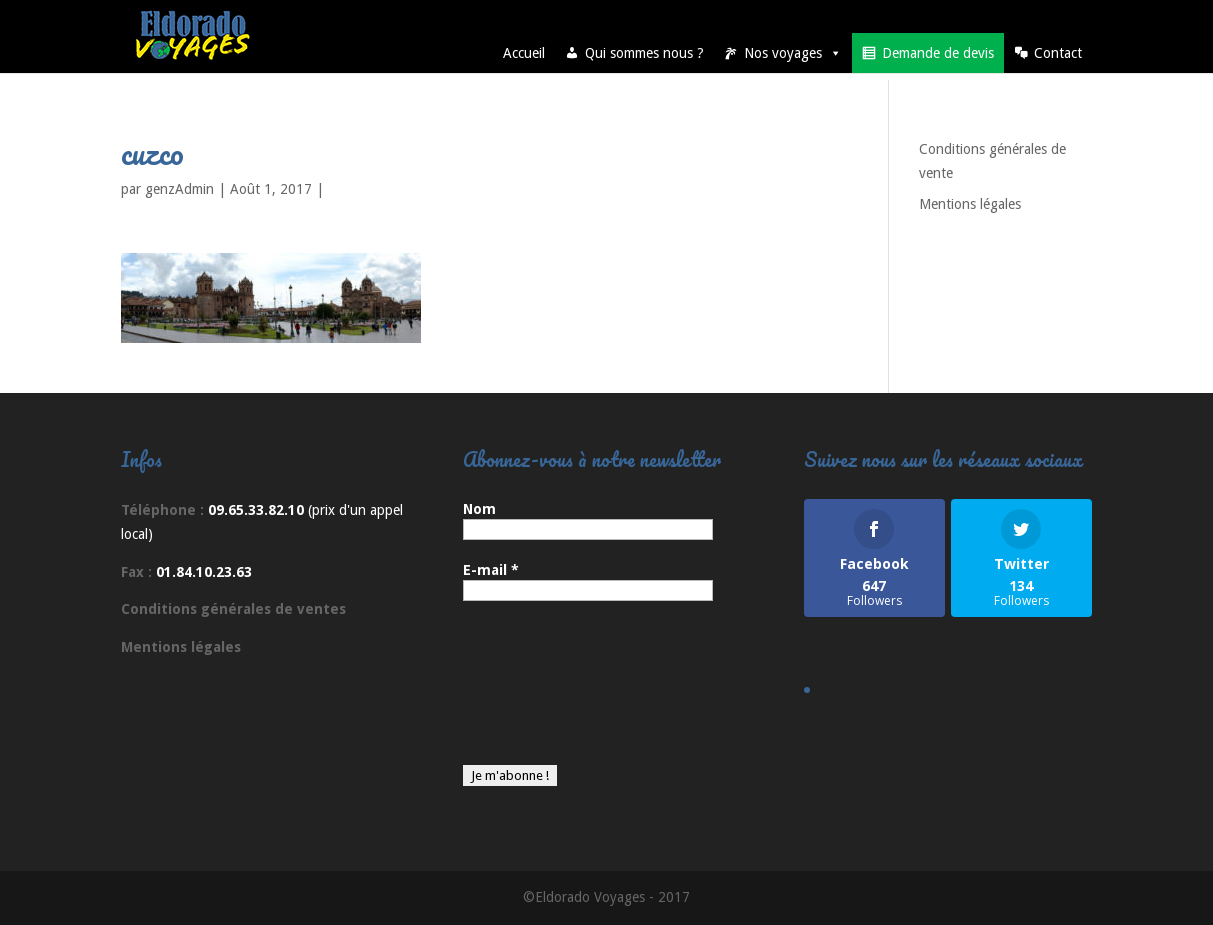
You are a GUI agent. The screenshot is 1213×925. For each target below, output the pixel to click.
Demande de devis (938, 53)
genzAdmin (179, 189)
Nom (479, 509)
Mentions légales (970, 204)
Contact (1058, 53)
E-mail (491, 570)
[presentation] (545, 693)
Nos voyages (793, 53)
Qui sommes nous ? (644, 53)
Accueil (524, 53)
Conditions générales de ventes (233, 609)
